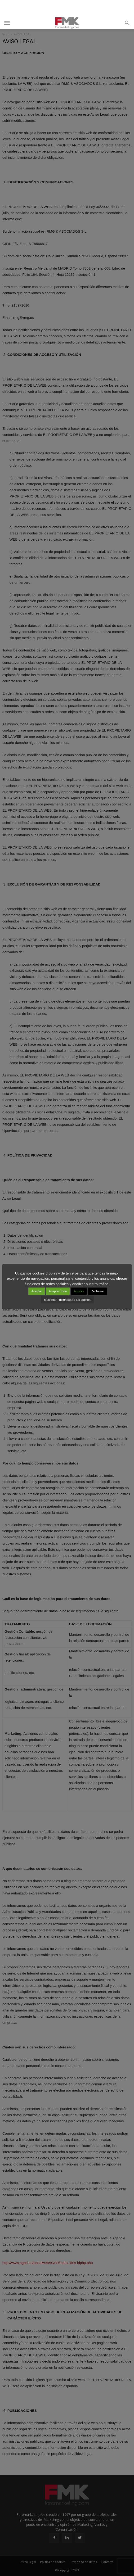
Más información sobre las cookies (67, 1300)
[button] (127, 23)
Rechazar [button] (97, 1291)
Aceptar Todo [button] (58, 1291)
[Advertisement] (67, 8)
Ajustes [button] (79, 1291)
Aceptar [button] (36, 1291)
